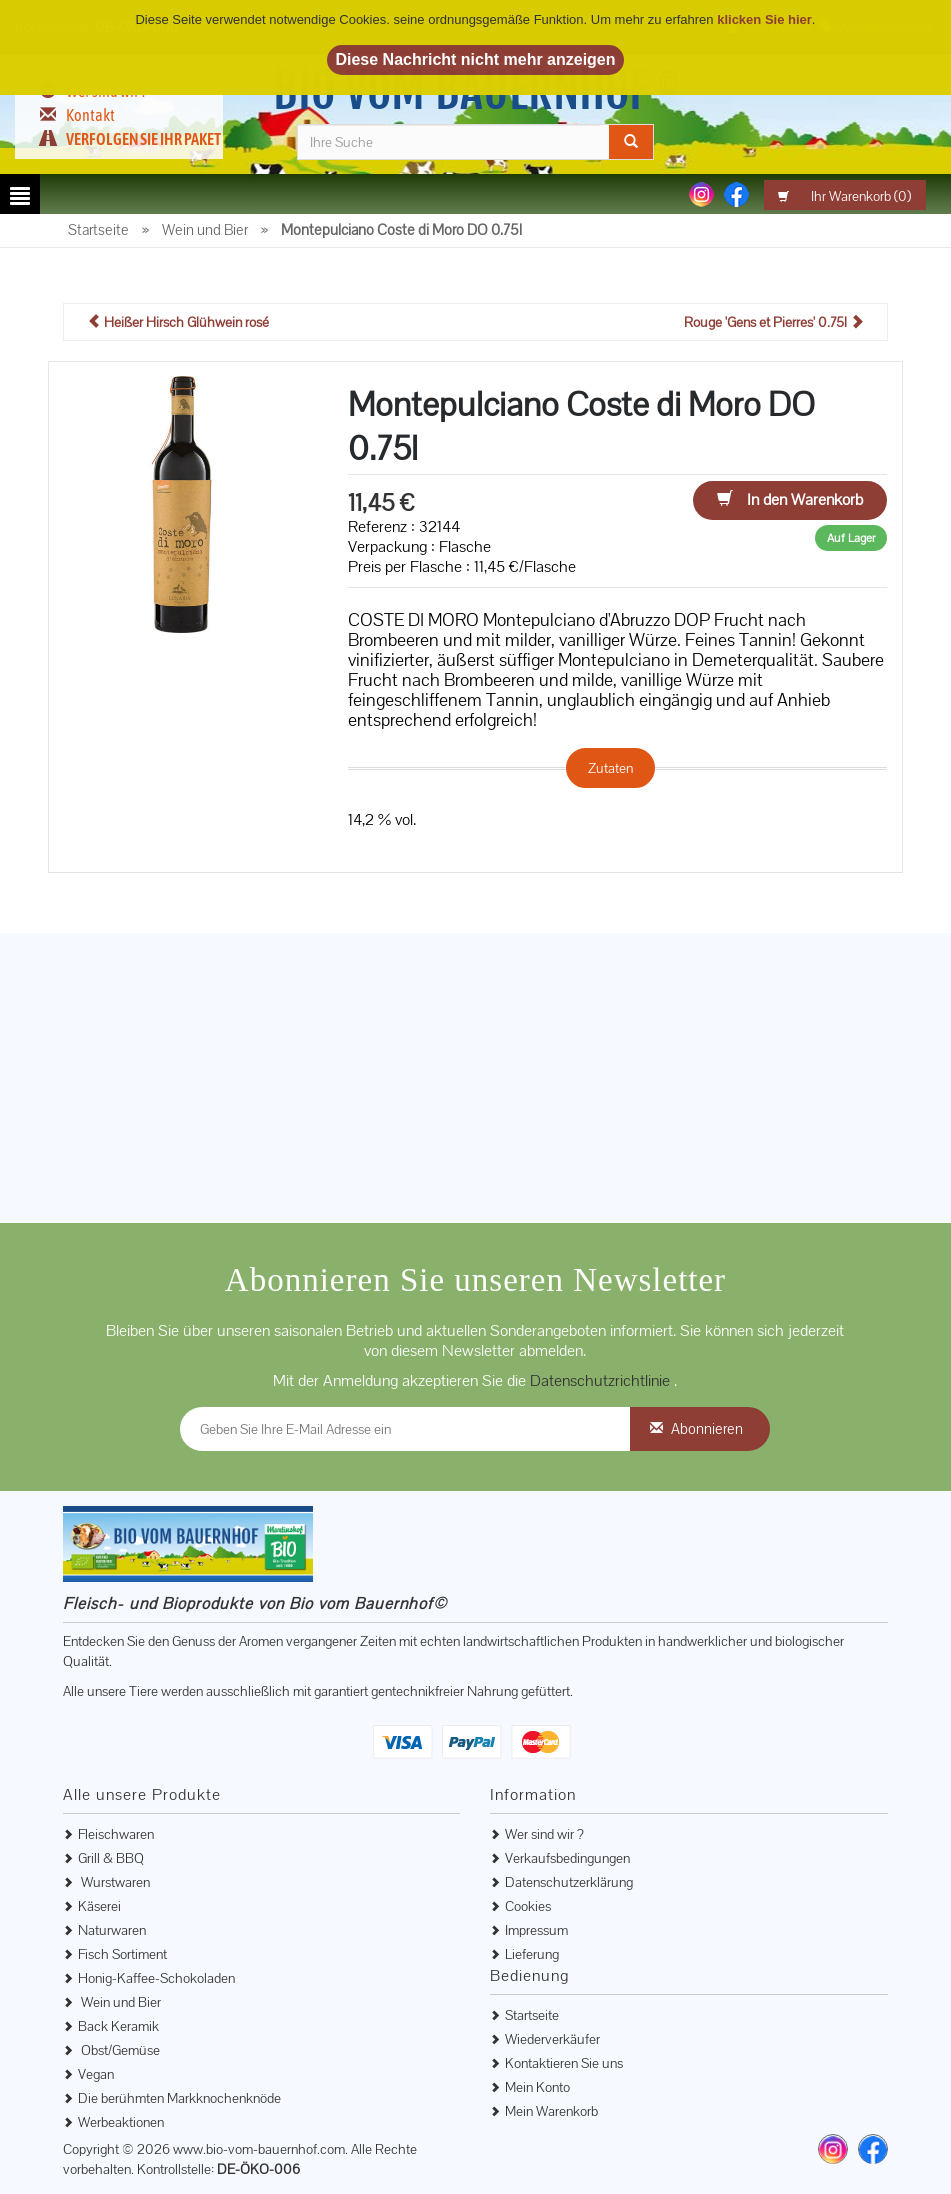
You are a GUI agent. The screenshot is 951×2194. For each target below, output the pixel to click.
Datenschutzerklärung (569, 1882)
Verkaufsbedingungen (567, 1858)
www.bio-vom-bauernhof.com (259, 2149)
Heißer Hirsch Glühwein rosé (178, 322)
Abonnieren (707, 1428)
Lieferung (532, 1954)
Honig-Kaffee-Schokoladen (156, 1978)
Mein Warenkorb (551, 2111)
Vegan (96, 2074)
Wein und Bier (119, 2002)
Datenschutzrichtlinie (602, 1380)
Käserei (99, 1906)
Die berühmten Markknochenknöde (179, 2098)
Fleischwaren (116, 1834)
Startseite (532, 2015)
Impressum (536, 1930)
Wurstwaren (114, 1882)
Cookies (528, 1906)
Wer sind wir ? (544, 1834)
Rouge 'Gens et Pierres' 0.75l (774, 322)
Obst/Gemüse (119, 2050)
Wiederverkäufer (552, 2039)
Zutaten (610, 768)
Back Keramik (118, 2026)
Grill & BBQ (111, 1858)
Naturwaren (112, 1930)
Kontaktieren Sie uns (564, 2063)
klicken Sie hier (764, 19)
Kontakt (90, 115)
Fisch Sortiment (122, 1954)
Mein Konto (537, 2087)
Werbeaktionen (121, 2122)
